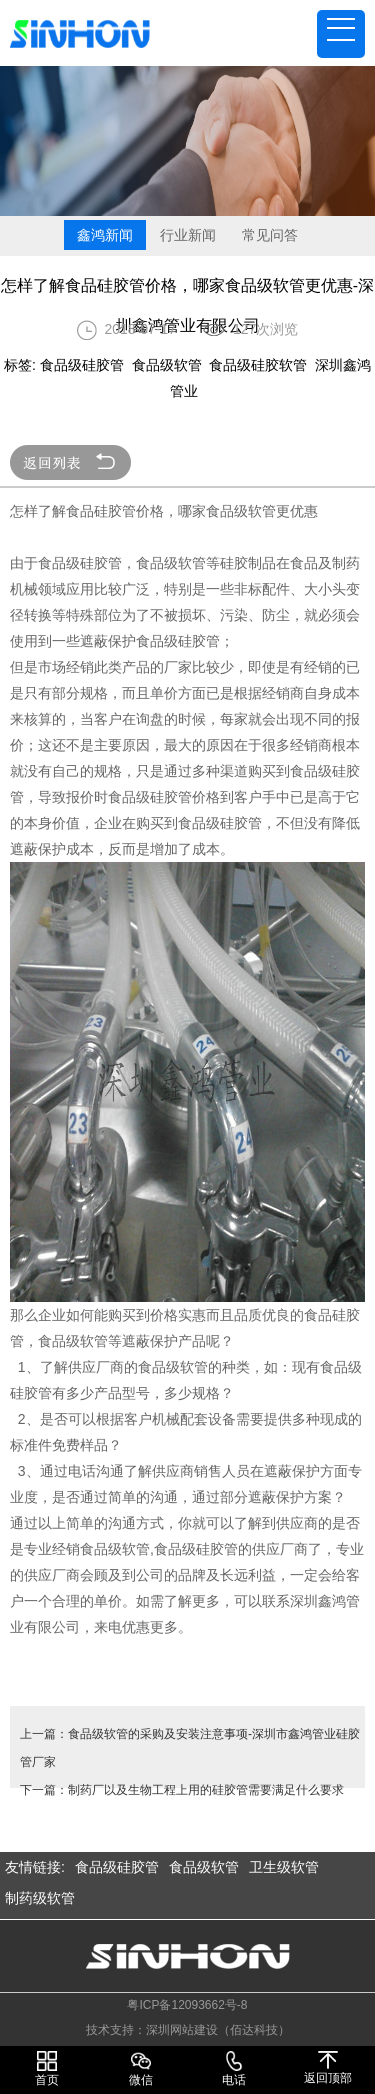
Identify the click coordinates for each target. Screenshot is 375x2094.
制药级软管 (40, 1898)
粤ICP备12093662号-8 (187, 2005)
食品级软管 (204, 1867)
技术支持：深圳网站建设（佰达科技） (188, 2030)
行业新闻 (188, 235)
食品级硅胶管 (117, 1867)
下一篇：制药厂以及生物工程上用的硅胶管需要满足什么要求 (182, 1790)
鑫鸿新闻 (105, 235)
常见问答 (270, 235)
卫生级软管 (284, 1867)
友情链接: (35, 1867)
